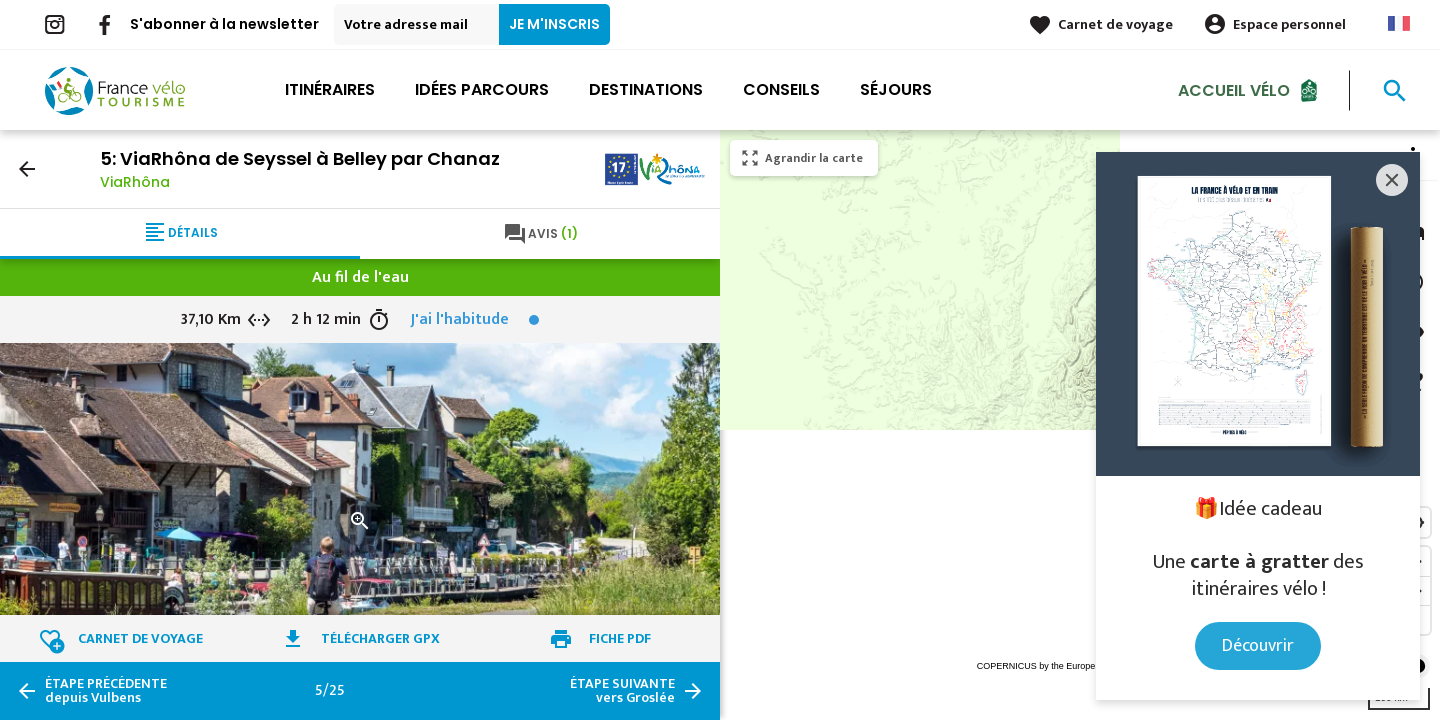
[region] (1080, 425)
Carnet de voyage (1115, 24)
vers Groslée (622, 691)
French (1399, 23)
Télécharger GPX (380, 638)
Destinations (646, 89)
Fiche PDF (620, 638)
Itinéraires (330, 89)
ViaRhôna (135, 182)
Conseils (781, 89)
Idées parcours (482, 89)
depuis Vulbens (106, 691)
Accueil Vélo (1234, 89)
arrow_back (27, 169)
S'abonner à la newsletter (224, 24)
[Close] (1392, 180)
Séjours (896, 89)
